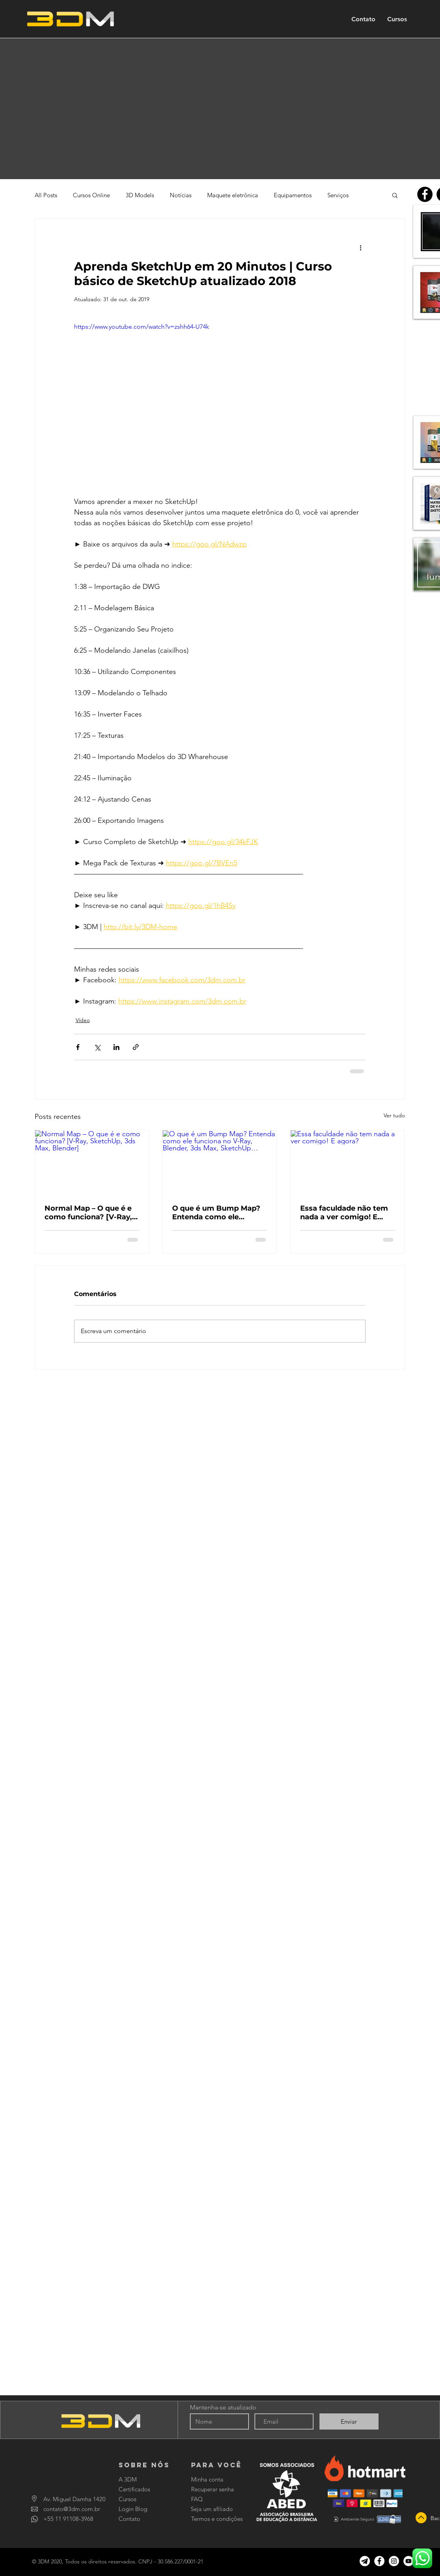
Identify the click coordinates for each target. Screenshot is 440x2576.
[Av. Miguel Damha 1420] (74, 2499)
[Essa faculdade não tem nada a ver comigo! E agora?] (348, 1162)
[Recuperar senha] (213, 2489)
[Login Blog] (140, 2509)
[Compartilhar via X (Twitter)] (97, 1047)
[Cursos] (140, 2499)
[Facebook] (425, 194)
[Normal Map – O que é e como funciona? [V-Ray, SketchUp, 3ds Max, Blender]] (92, 1162)
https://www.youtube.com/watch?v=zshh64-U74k (141, 326)
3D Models (140, 195)
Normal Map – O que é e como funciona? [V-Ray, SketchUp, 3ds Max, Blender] (88, 1212)
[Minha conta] (209, 2479)
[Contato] (145, 2519)
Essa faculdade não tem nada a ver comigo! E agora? (344, 1212)
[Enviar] (349, 2421)
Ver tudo (394, 1115)
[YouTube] (408, 2561)
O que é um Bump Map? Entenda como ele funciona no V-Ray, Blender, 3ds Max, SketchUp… (216, 1212)
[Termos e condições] (217, 2519)
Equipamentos (293, 195)
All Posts (46, 195)
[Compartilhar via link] (135, 1047)
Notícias (180, 195)
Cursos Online (91, 195)
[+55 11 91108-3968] (69, 2519)
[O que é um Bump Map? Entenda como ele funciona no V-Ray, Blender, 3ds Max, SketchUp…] (220, 1162)
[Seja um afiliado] (212, 2509)
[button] (395, 195)
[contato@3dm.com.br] (71, 2509)
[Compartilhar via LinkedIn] (116, 1047)
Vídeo (83, 1020)
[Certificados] (140, 2489)
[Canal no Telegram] (365, 2561)
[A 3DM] (137, 2479)
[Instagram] (394, 2561)
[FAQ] (213, 2499)
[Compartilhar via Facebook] (78, 1047)
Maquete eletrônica (232, 195)
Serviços (338, 195)
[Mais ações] (361, 247)
